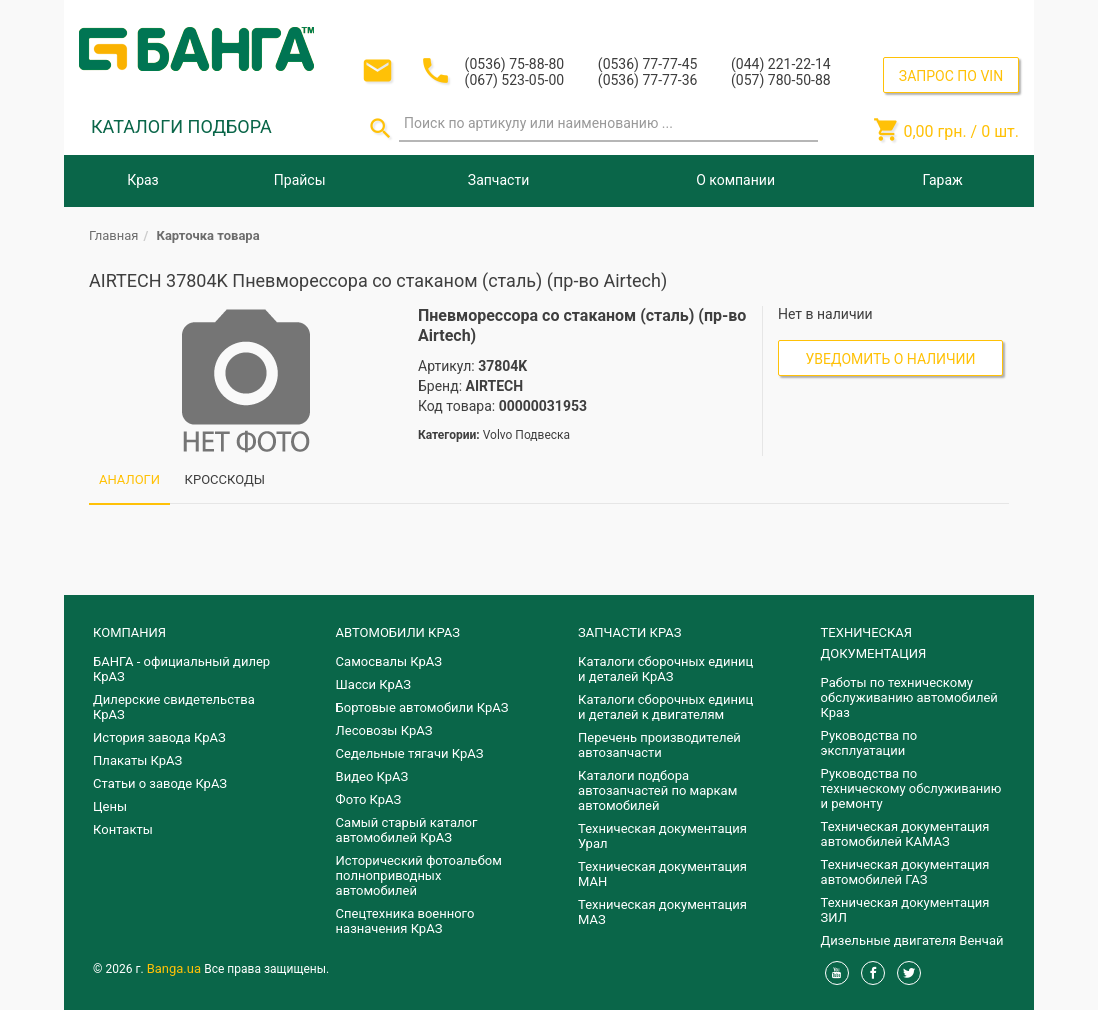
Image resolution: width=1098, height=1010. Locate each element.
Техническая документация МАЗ (662, 912)
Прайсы (300, 180)
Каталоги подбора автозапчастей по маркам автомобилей (657, 790)
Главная (113, 235)
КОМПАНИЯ (129, 632)
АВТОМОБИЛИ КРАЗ (398, 632)
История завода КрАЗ (159, 737)
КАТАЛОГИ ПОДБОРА (181, 126)
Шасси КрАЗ (373, 684)
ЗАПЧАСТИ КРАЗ (629, 632)
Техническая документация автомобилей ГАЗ (905, 872)
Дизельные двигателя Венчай (912, 940)
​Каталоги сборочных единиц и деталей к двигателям (665, 707)
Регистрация (965, 18)
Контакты (123, 829)
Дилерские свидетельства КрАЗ (174, 707)
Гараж (943, 180)
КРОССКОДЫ (225, 479)
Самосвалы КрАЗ (389, 661)
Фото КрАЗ (369, 799)
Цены (110, 806)
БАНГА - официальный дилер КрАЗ (181, 669)
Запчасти (498, 180)
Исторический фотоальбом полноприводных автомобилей (419, 875)
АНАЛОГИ (129, 479)
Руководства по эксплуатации (869, 743)
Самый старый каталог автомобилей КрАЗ (407, 830)
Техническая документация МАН (662, 874)
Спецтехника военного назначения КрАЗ (405, 921)
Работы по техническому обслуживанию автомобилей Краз (909, 697)
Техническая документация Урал (662, 836)
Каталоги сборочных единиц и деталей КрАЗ (665, 669)
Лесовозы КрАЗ (384, 730)
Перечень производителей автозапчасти (659, 745)
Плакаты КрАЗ (137, 760)
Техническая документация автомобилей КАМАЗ (905, 834)
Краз (142, 180)
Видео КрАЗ (372, 776)
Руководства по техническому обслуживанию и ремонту (911, 788)
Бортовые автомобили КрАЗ (422, 707)
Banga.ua (176, 968)
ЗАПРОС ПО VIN (951, 76)
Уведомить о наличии (891, 359)
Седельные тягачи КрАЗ (410, 753)
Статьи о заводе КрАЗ (160, 783)
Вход (896, 18)
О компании (735, 180)
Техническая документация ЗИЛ (905, 910)
